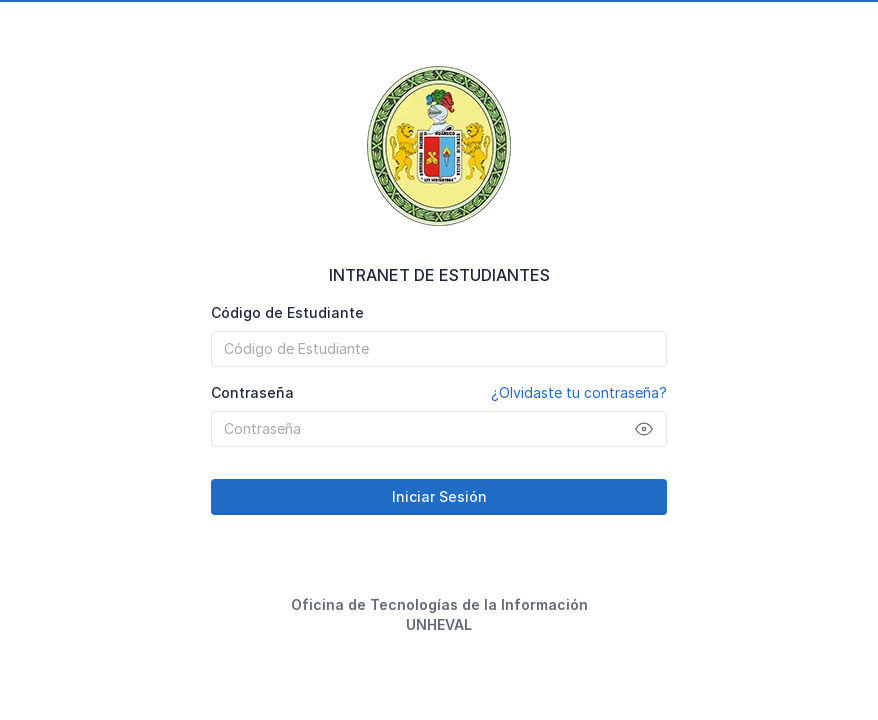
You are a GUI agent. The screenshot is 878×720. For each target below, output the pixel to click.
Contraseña (439, 393)
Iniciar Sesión (439, 496)
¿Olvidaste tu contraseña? (579, 392)
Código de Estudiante (287, 312)
